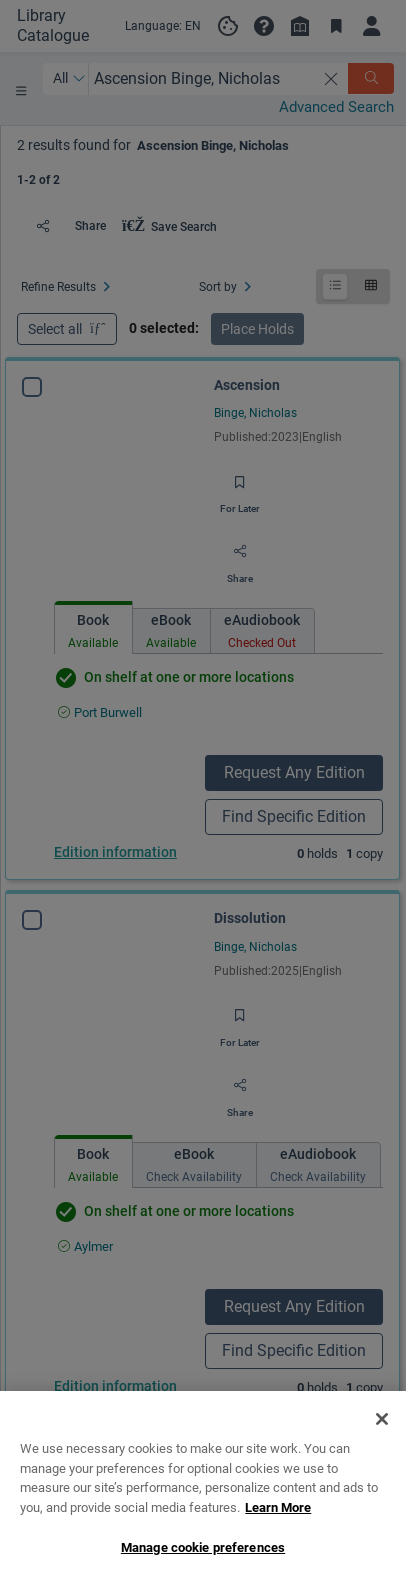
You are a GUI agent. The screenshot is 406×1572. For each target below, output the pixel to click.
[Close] (382, 1505)
